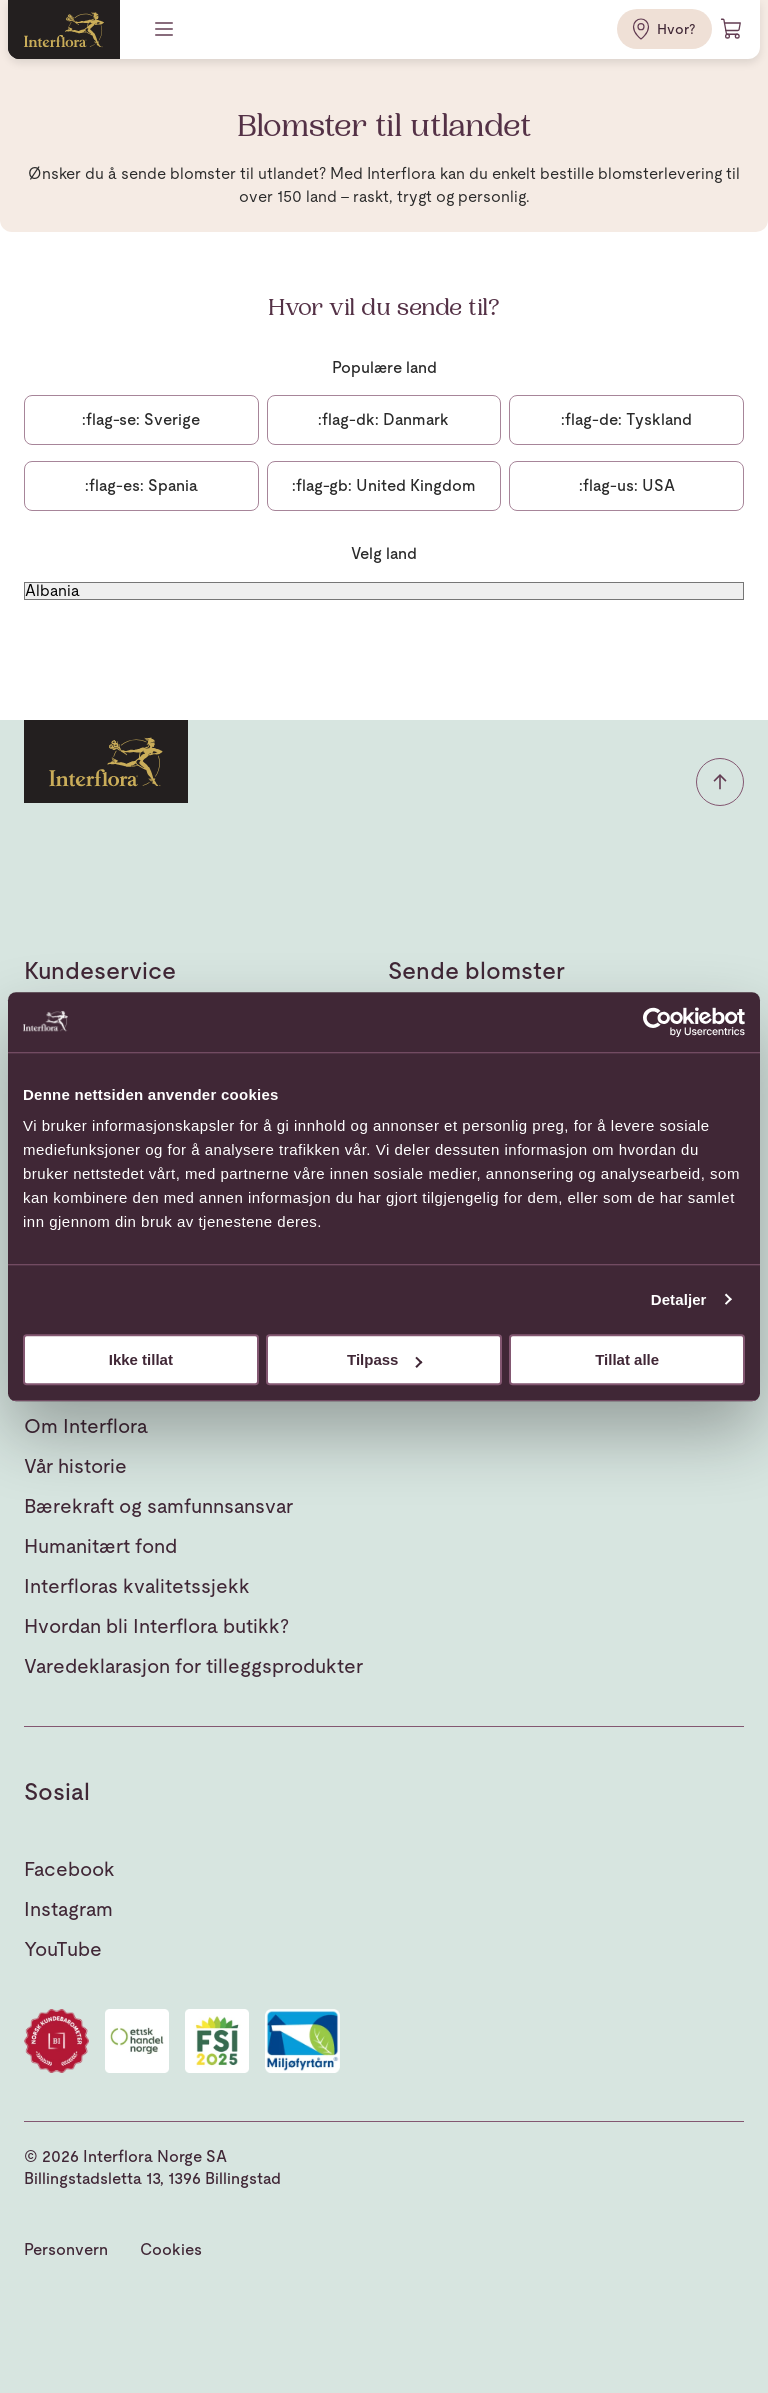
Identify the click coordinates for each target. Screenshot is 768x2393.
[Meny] (166, 29)
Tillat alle (627, 1359)
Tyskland (626, 419)
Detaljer (679, 1299)
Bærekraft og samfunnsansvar (158, 1506)
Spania (141, 485)
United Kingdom (384, 485)
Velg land (384, 553)
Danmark (383, 419)
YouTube (63, 1949)
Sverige (141, 419)
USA (627, 485)
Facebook (69, 1869)
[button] (720, 782)
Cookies (171, 2249)
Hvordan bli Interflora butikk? (156, 1626)
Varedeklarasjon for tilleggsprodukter (193, 1666)
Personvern (66, 2249)
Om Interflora (86, 1426)
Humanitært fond (100, 1546)
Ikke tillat (141, 1359)
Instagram (68, 1909)
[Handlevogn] (732, 29)
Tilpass (384, 1359)
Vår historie (75, 1466)
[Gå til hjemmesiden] (64, 29)
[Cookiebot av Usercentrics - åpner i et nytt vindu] (657, 1022)
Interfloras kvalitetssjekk (137, 1586)
